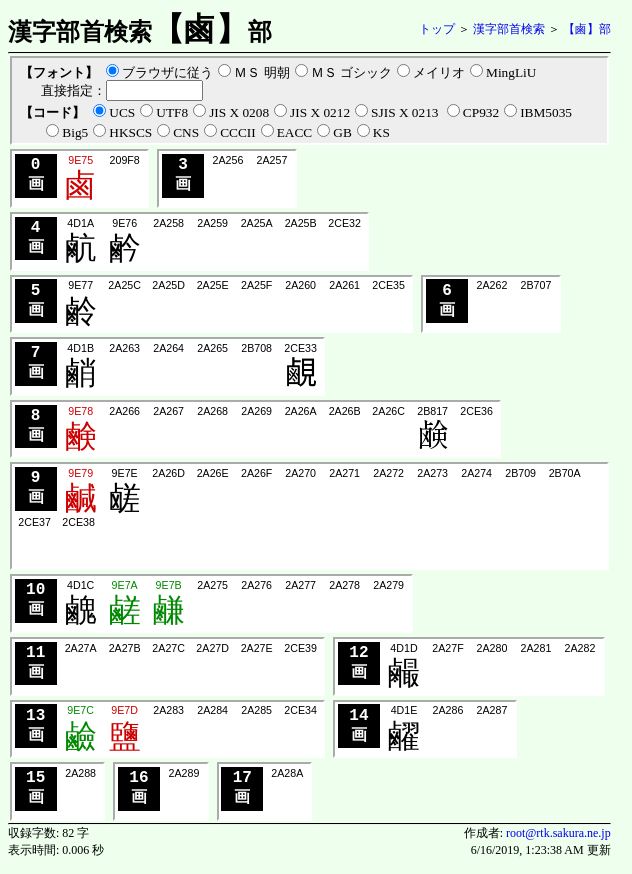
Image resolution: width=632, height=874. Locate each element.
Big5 (75, 132)
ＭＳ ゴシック (351, 72)
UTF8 (172, 112)
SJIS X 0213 (406, 112)
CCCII (238, 132)
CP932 (481, 112)
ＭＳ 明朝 (261, 72)
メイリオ (439, 72)
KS (381, 132)
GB (342, 132)
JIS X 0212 (320, 112)
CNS (186, 132)
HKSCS (130, 132)
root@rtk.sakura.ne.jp (558, 840)
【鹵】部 (587, 29)
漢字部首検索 (509, 29)
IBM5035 (546, 112)
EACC (295, 132)
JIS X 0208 (239, 112)
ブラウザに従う (167, 72)
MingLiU (511, 72)
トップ (437, 29)
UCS (122, 112)
